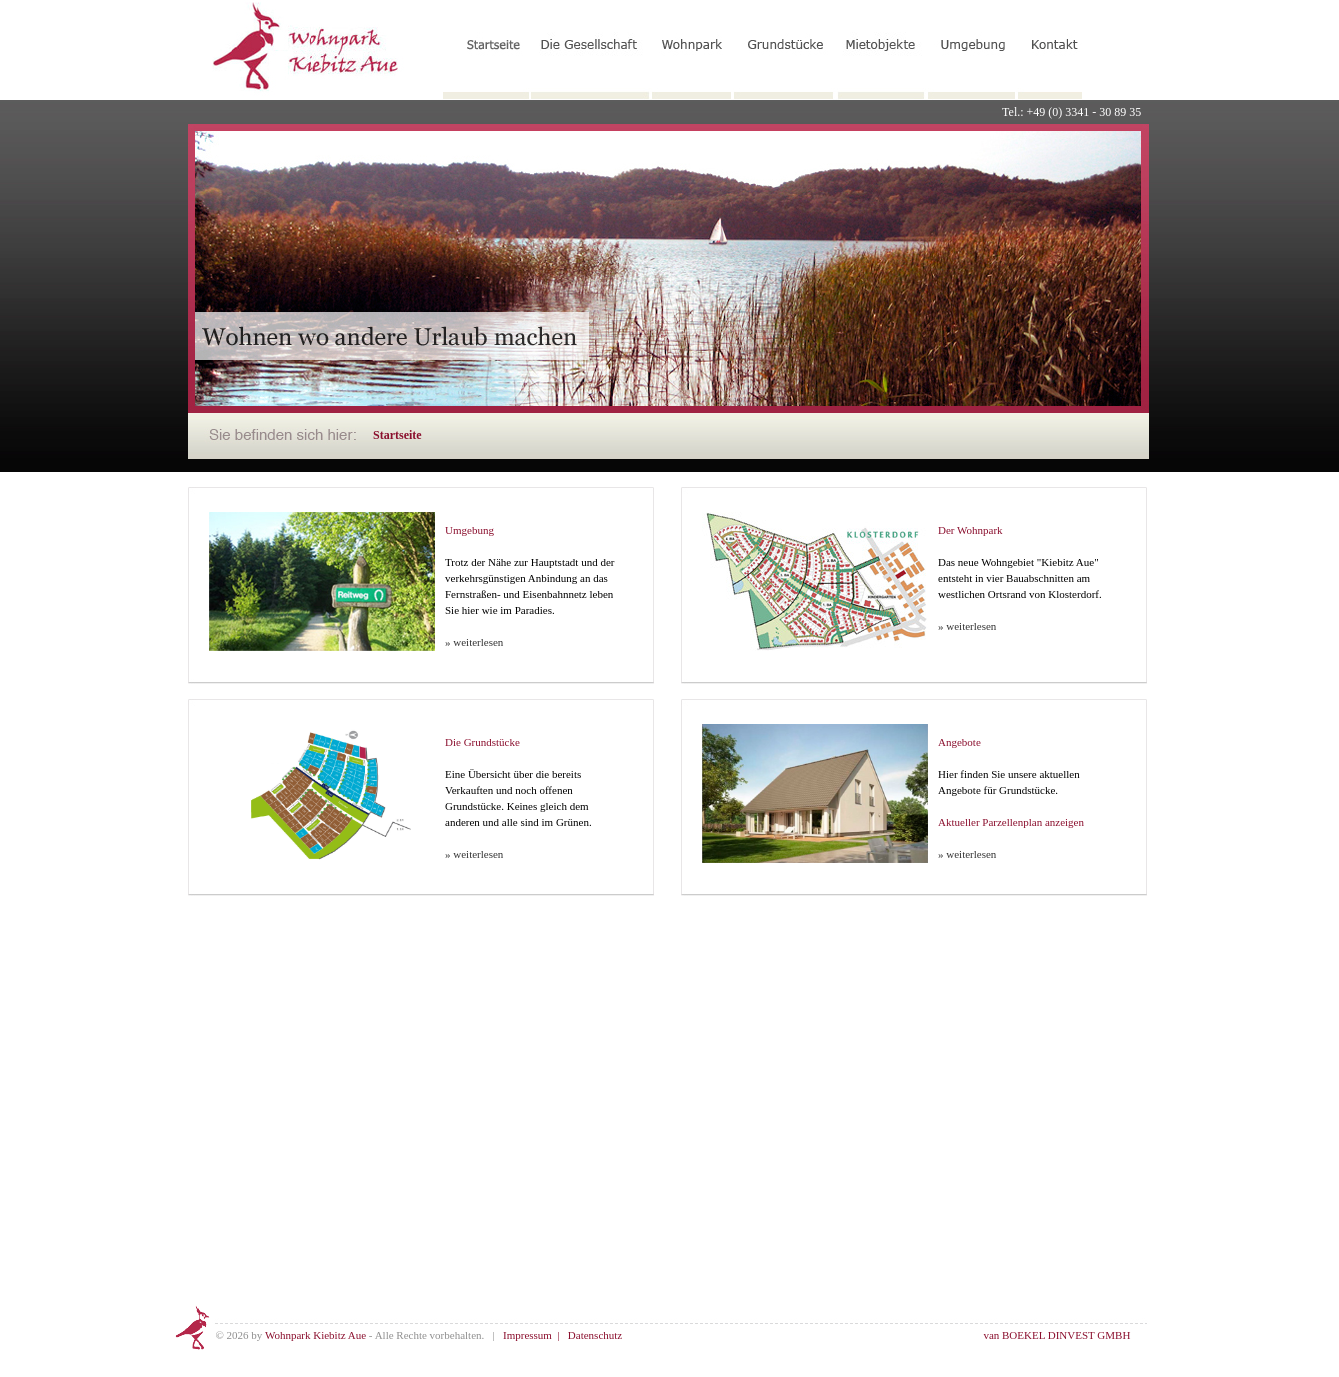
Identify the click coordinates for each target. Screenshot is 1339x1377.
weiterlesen (478, 642)
